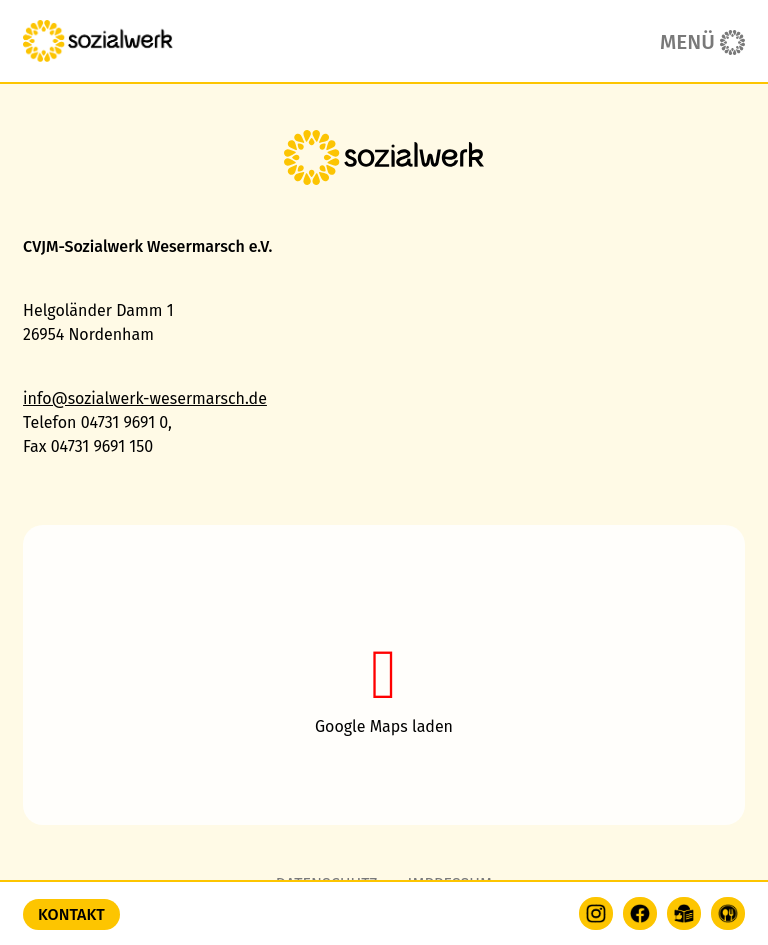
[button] (384, 675)
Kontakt (71, 914)
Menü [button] (687, 42)
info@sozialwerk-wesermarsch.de (145, 398)
